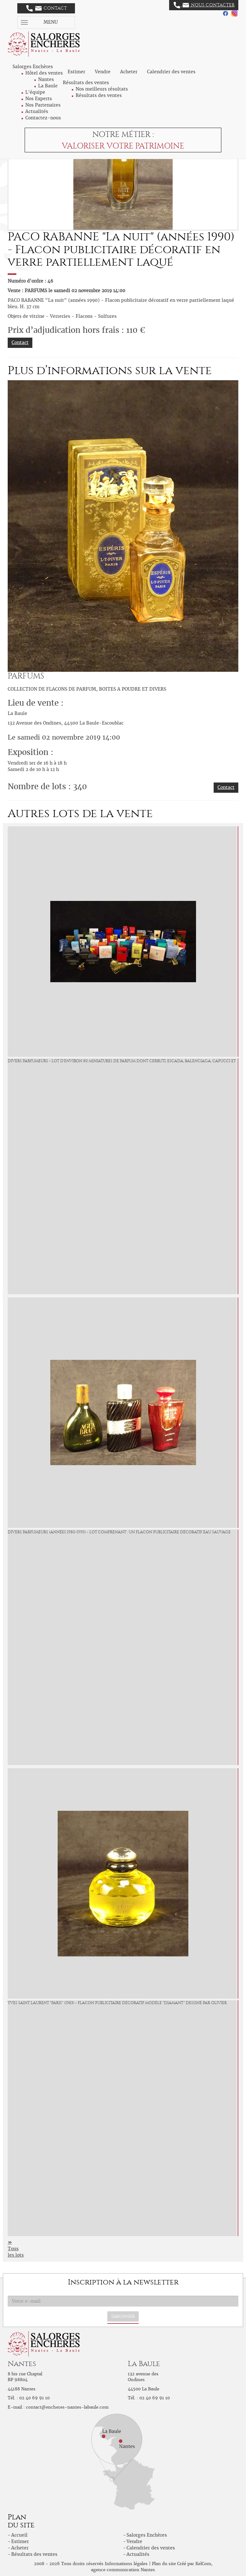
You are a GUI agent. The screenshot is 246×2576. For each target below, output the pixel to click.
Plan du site (164, 2563)
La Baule (48, 86)
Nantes (46, 79)
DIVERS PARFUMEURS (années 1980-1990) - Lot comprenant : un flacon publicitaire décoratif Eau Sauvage (119, 1532)
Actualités (36, 111)
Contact (46, 8)
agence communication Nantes (123, 2569)
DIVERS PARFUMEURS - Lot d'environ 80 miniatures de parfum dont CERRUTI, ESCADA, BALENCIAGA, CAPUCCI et (122, 1061)
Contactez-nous (43, 118)
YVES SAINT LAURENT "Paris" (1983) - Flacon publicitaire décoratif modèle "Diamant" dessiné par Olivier (117, 2003)
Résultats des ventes (99, 95)
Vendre (103, 72)
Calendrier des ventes (171, 72)
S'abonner (123, 2316)
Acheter (128, 72)
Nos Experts (38, 98)
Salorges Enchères (147, 2535)
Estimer (76, 72)
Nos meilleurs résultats (102, 89)
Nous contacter (204, 5)
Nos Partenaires (43, 105)
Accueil (19, 2535)
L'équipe (35, 92)
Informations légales (126, 2563)
